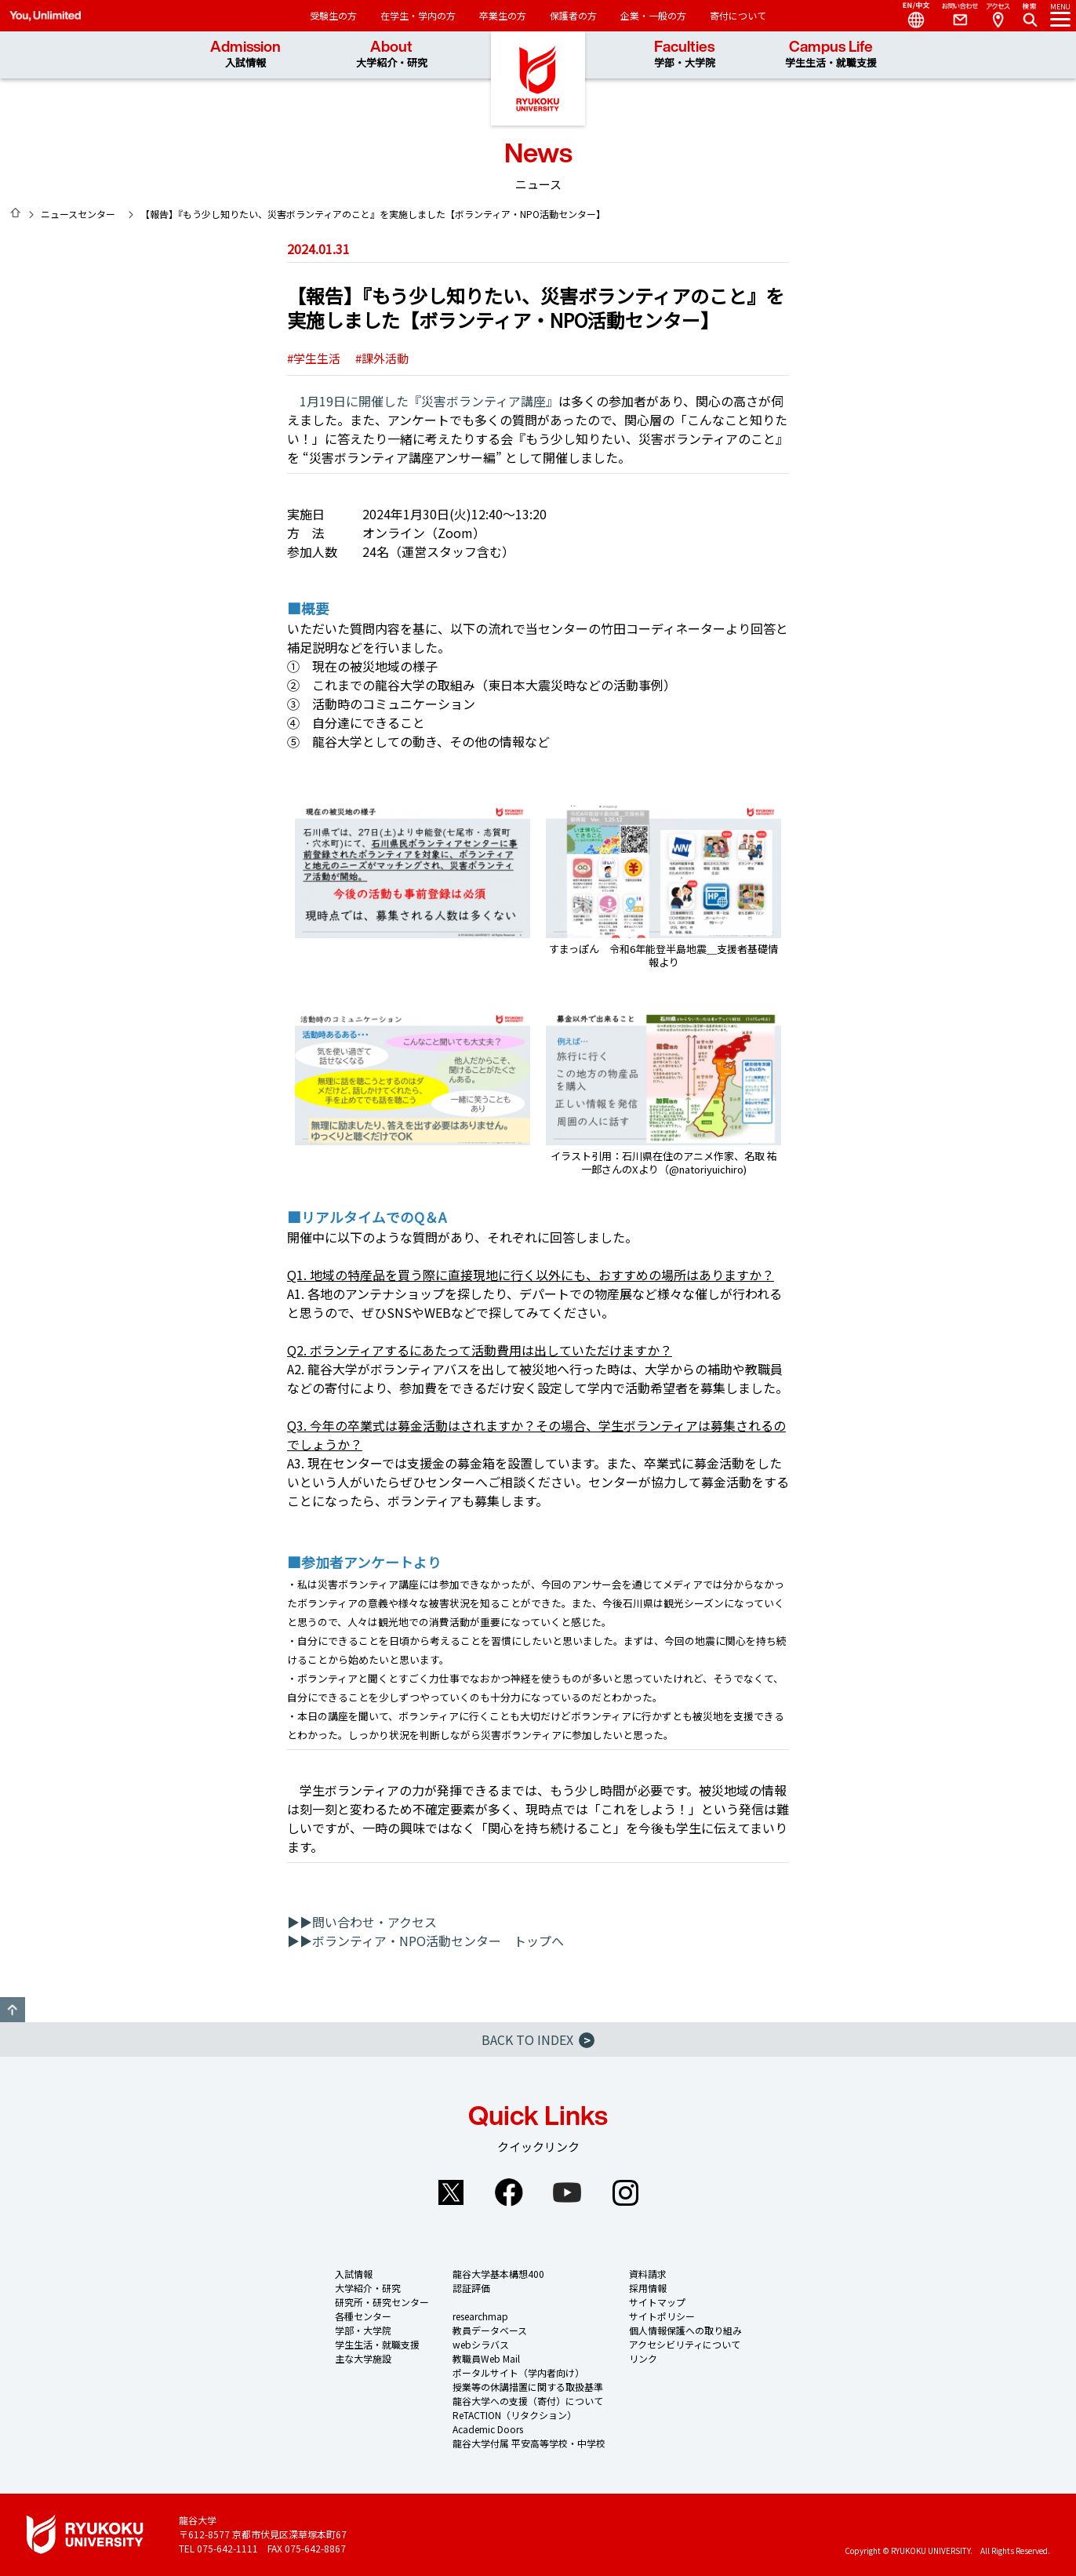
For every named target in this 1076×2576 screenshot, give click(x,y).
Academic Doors (488, 2429)
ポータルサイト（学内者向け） (518, 2372)
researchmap (480, 2316)
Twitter (451, 2192)
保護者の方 (573, 15)
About (391, 54)
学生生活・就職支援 (377, 2344)
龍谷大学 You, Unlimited (538, 78)
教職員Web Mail (486, 2358)
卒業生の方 (502, 15)
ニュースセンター (78, 213)
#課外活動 (382, 358)
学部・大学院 (363, 2330)
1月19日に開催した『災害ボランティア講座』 (429, 400)
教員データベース (490, 2330)
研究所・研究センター (382, 2302)
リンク (643, 2358)
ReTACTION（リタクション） (514, 2414)
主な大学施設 (363, 2358)
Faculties (684, 54)
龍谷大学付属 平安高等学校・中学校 (529, 2443)
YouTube (567, 2192)
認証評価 (471, 2287)
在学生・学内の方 (418, 15)
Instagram (625, 2192)
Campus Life (831, 54)
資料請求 (648, 2273)
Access (997, 15)
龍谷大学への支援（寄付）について (528, 2400)
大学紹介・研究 (368, 2287)
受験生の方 (333, 15)
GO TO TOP (12, 2009)
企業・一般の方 (653, 15)
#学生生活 (313, 358)
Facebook (509, 2192)
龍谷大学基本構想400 (498, 2273)
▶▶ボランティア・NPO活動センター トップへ (425, 1940)
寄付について (738, 15)
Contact (953, 15)
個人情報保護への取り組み (685, 2330)
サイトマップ (657, 2302)
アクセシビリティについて (684, 2344)
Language (909, 15)
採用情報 (648, 2287)
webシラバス (481, 2344)
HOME (16, 212)
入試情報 (354, 2273)
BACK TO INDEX (538, 2039)
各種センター (363, 2316)
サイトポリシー (662, 2316)
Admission (245, 54)
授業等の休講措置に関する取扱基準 (528, 2386)
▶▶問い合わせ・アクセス (362, 1921)
